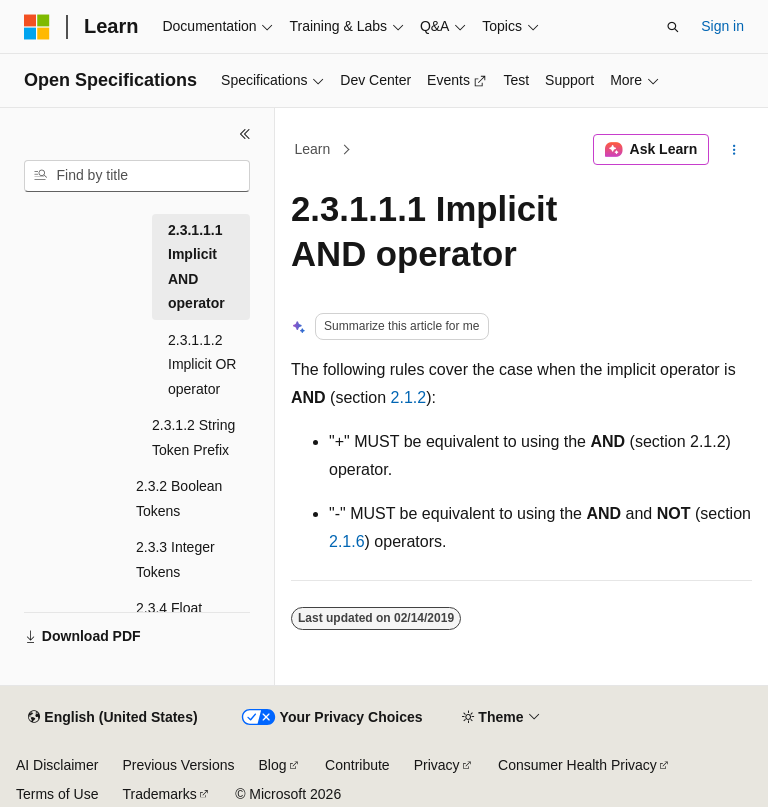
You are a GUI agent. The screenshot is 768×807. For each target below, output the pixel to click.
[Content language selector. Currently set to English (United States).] (112, 718)
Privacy (437, 765)
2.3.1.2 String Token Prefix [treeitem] (193, 437)
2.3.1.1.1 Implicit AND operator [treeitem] (196, 267)
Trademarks (159, 794)
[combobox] (137, 176)
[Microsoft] (37, 27)
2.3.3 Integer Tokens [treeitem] (175, 559)
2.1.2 (409, 397)
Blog (273, 765)
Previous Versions (178, 765)
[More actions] (734, 150)
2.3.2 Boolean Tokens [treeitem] (179, 498)
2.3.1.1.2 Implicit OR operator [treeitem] (202, 364)
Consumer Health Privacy (577, 765)
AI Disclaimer (57, 765)
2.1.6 (347, 541)
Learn (313, 149)
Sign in (722, 26)
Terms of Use (57, 794)
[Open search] (673, 27)
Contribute (357, 765)
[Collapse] (245, 134)
